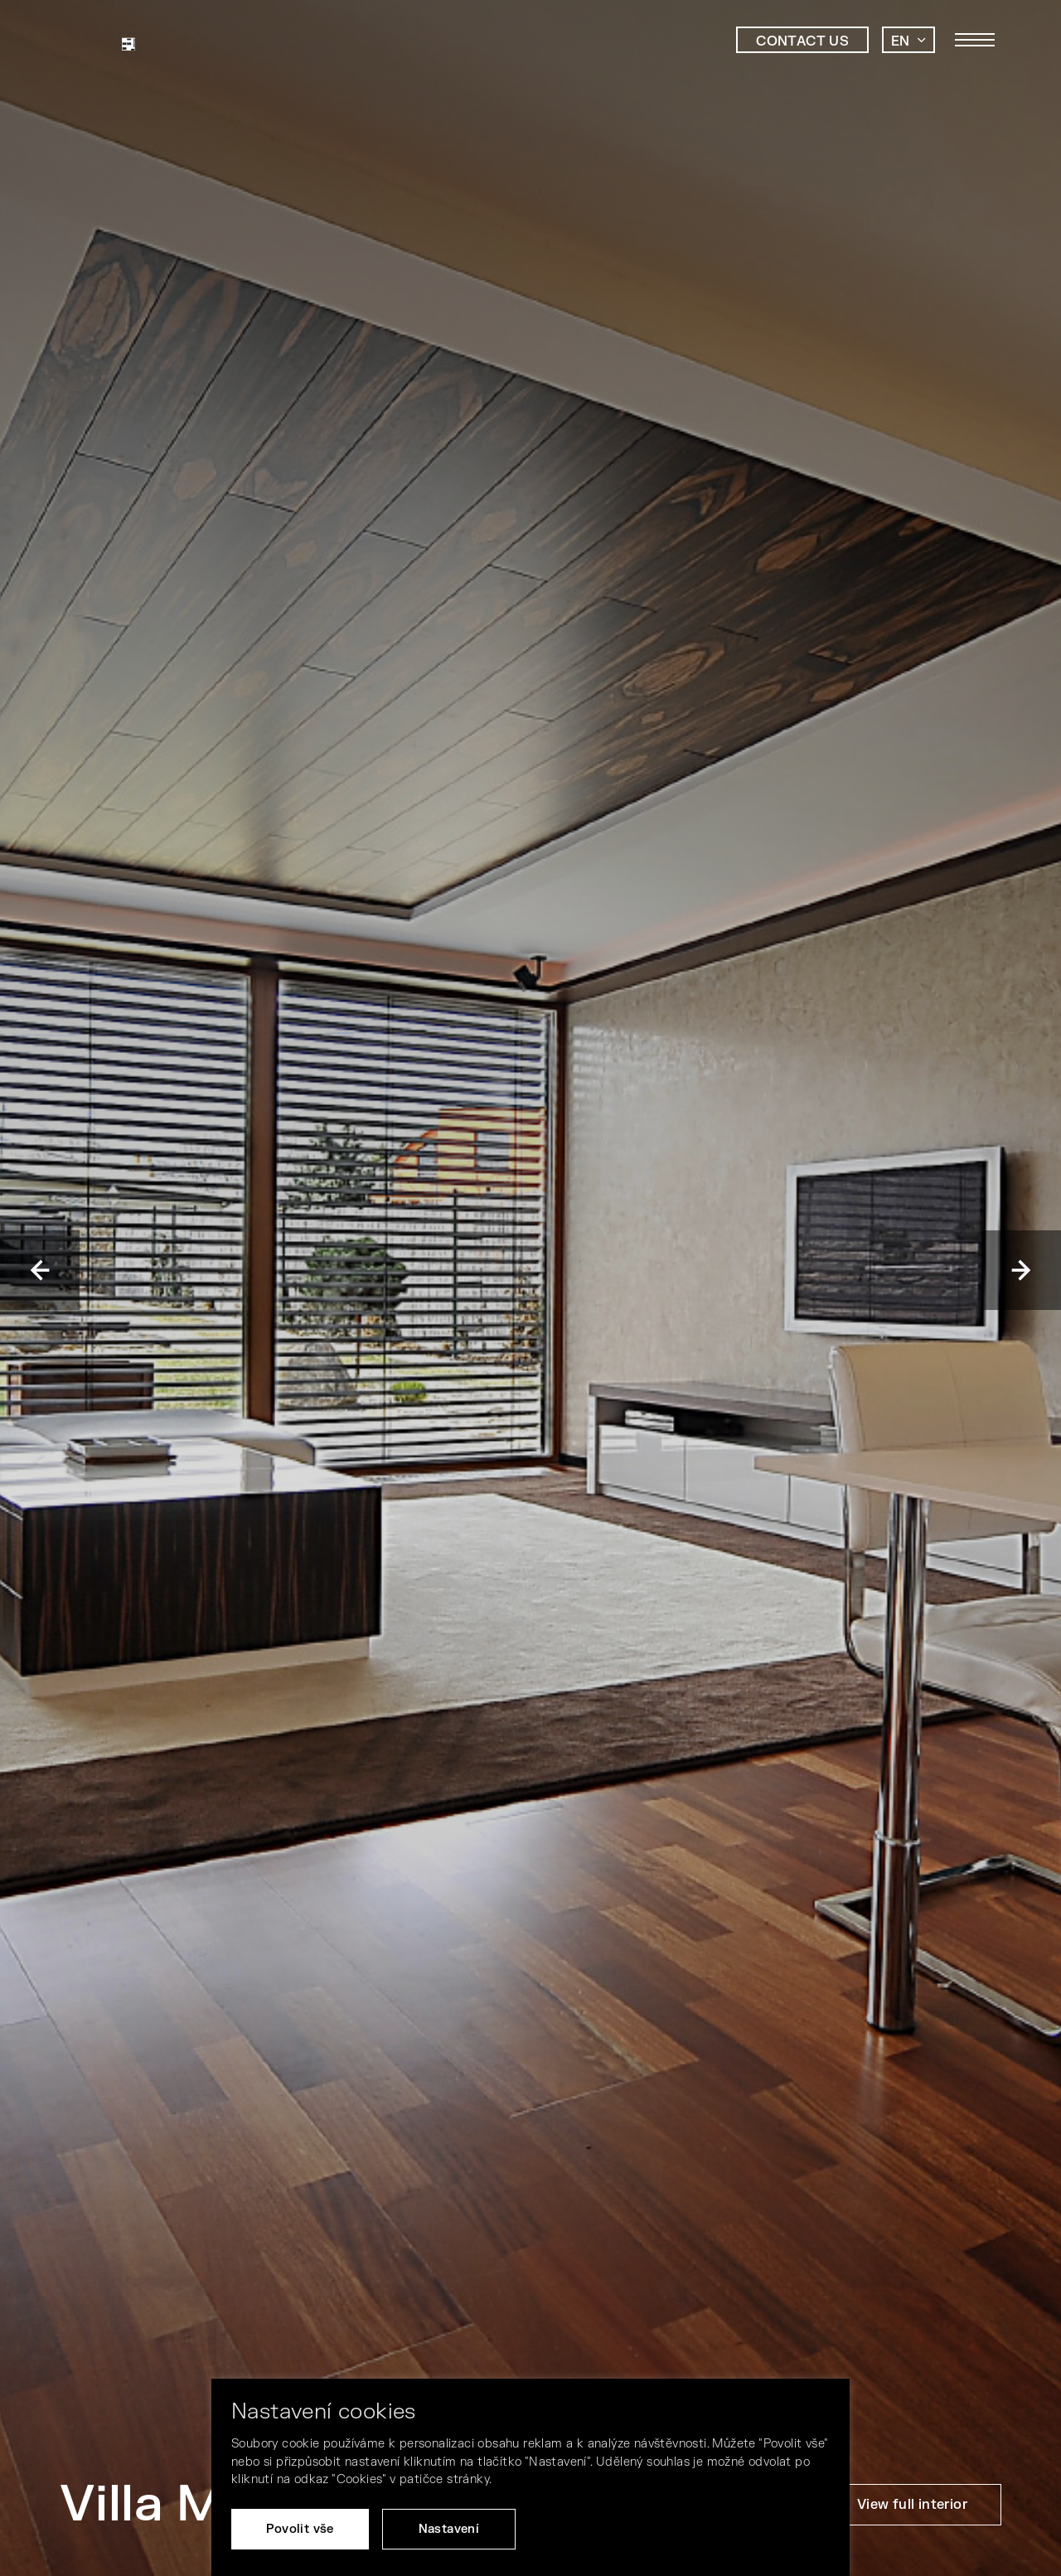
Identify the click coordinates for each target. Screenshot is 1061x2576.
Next (1021, 1270)
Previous (40, 1270)
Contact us (802, 41)
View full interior (912, 2504)
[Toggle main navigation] (974, 40)
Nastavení (449, 2529)
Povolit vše (299, 2529)
